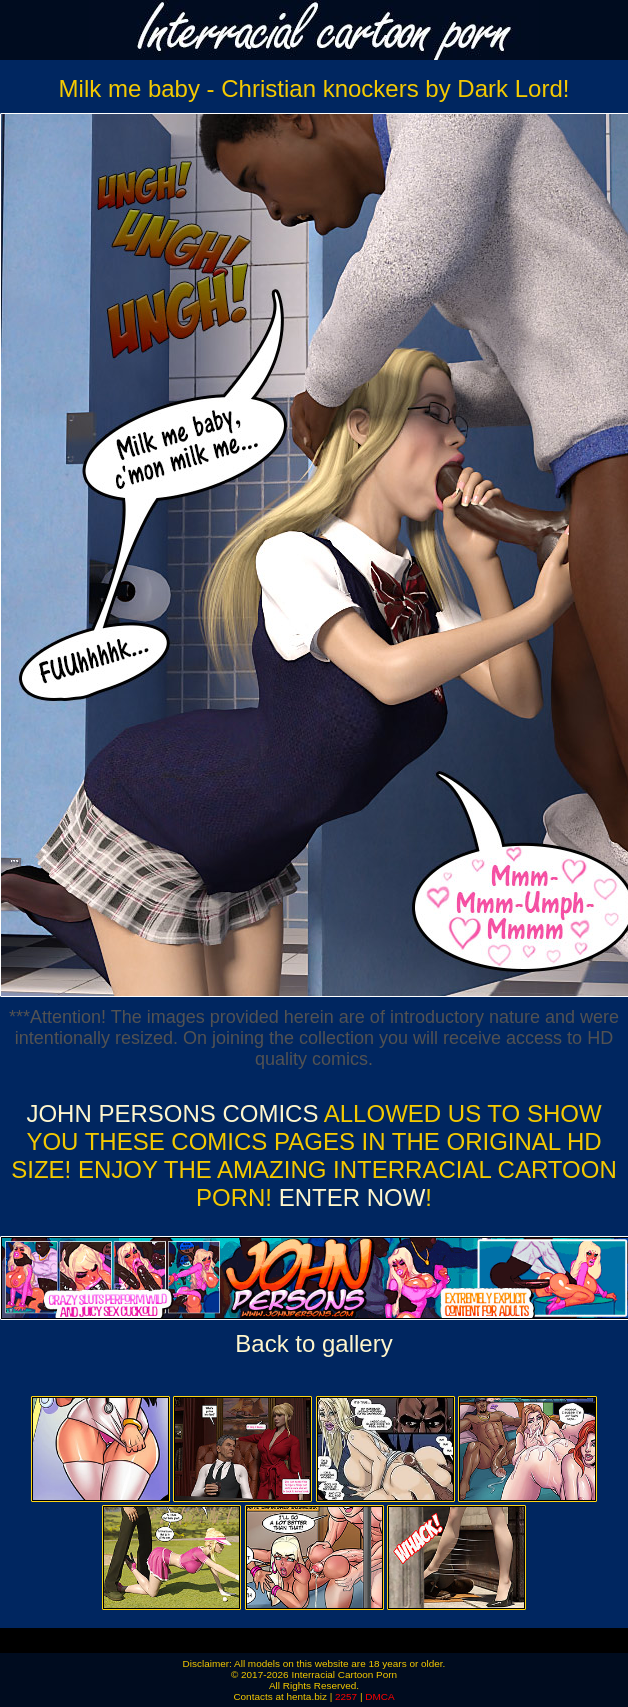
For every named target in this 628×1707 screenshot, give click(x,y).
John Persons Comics (172, 1113)
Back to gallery (313, 1343)
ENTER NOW (348, 1197)
